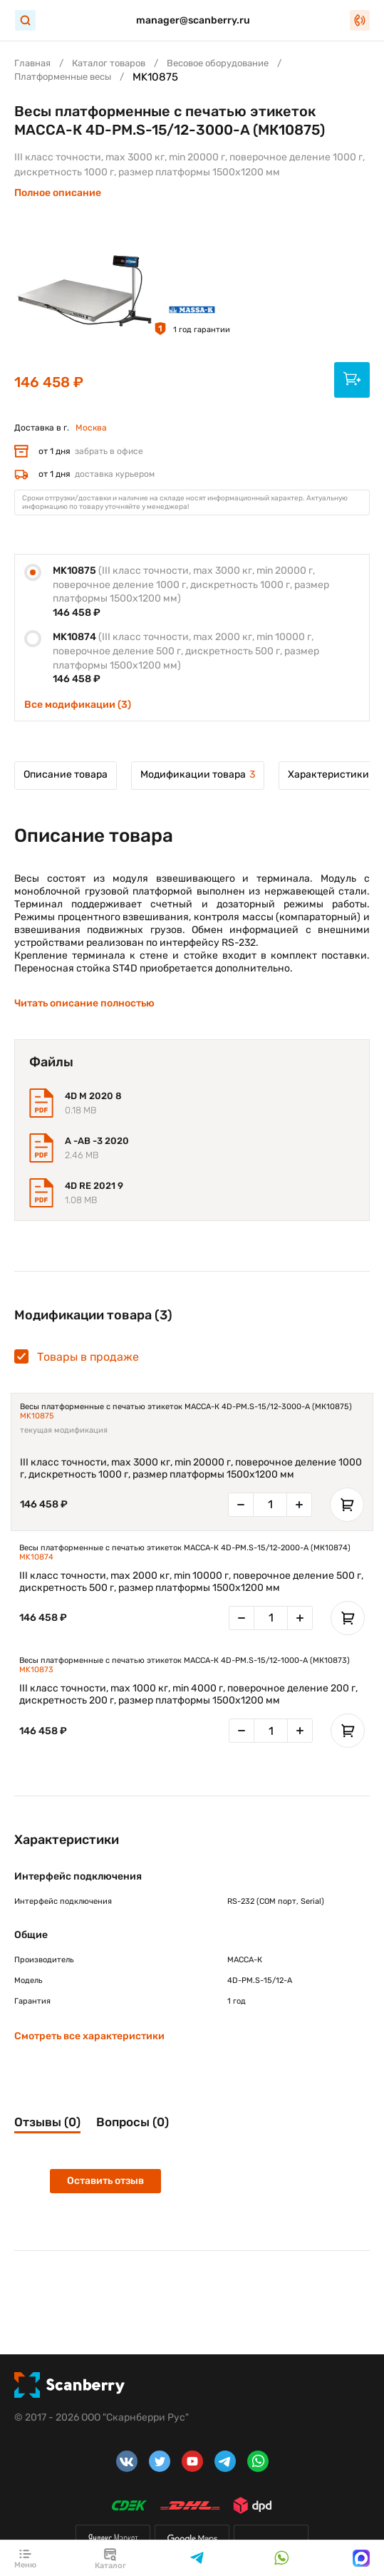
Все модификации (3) (77, 705)
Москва (91, 428)
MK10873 (36, 1669)
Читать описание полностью (84, 1003)
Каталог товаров (108, 63)
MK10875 (37, 1416)
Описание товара (66, 774)
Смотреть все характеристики (89, 2036)
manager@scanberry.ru (193, 20)
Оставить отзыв (105, 2181)
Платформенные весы (62, 76)
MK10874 (36, 1557)
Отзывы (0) (47, 2122)
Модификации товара (197, 774)
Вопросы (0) (132, 2122)
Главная (32, 63)
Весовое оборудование (218, 63)
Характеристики (328, 774)
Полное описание (57, 193)
